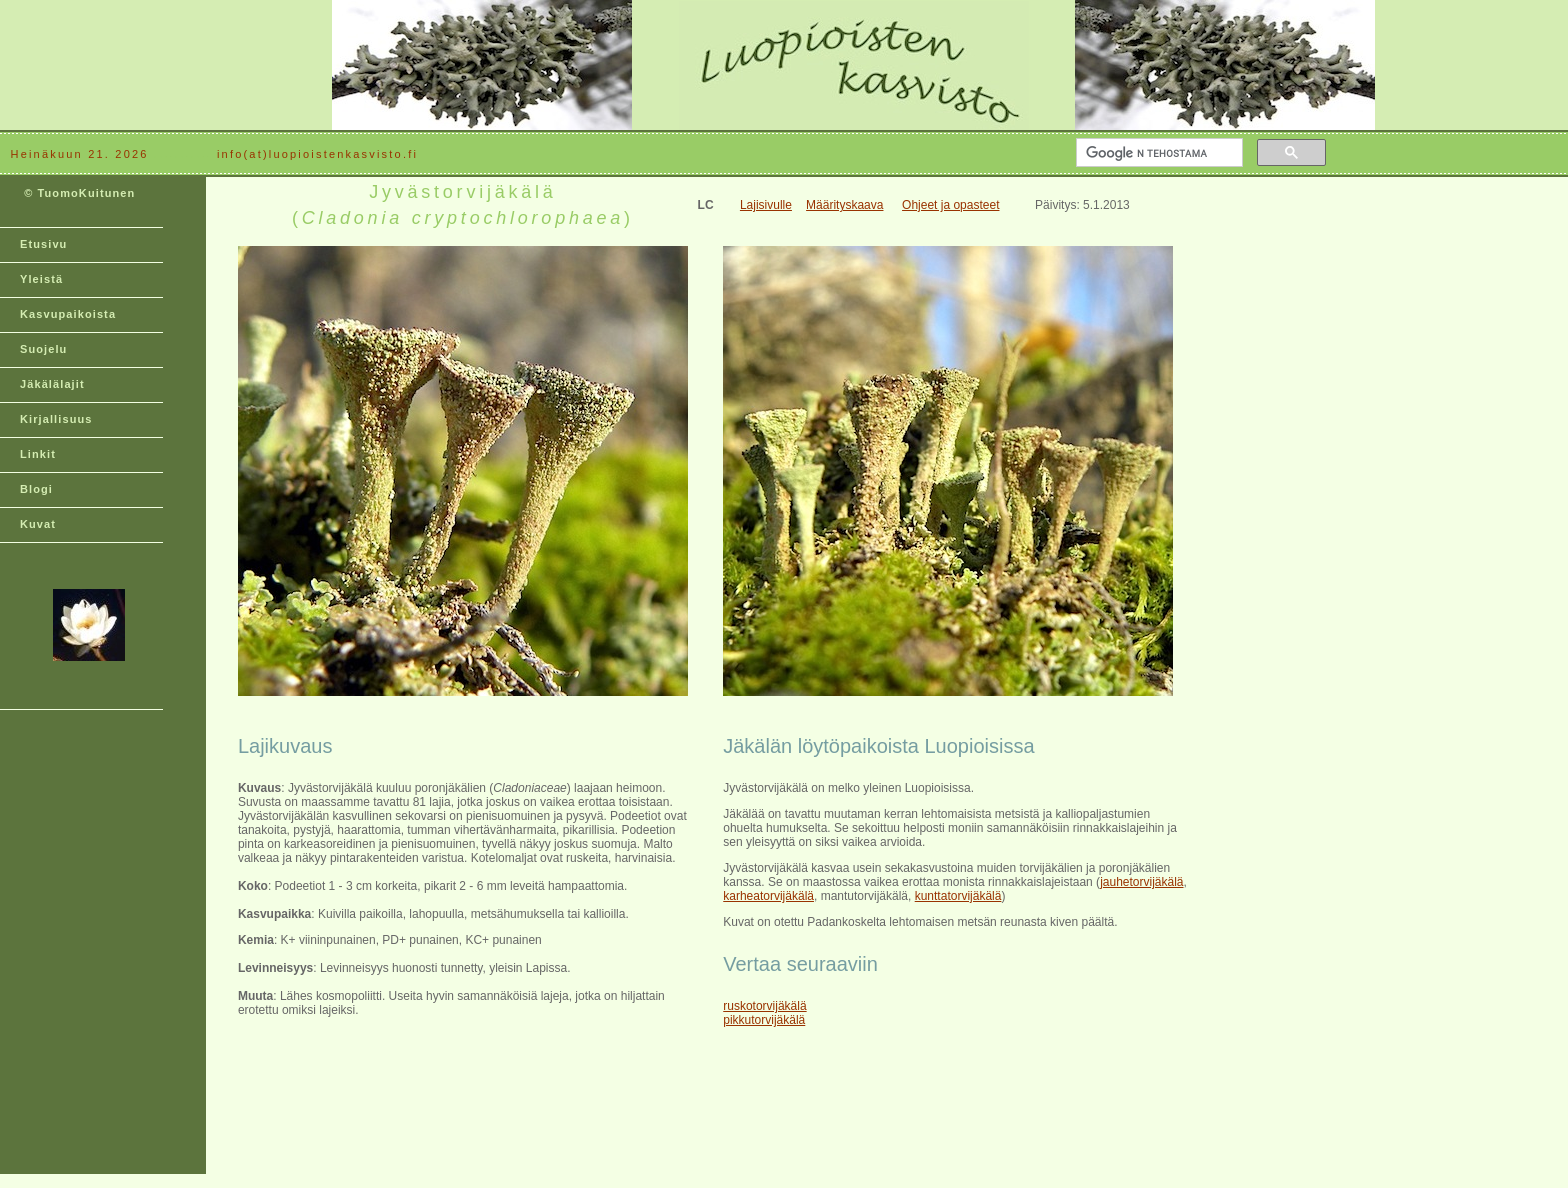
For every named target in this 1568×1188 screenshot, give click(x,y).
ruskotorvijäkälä (764, 1006)
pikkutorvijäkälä (764, 1020)
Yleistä (41, 279)
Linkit (38, 454)
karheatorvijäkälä (768, 896)
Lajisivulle (766, 205)
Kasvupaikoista (68, 314)
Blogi (36, 489)
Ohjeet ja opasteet (950, 205)
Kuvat (38, 524)
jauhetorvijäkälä (1141, 882)
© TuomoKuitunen (77, 201)
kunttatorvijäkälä (958, 896)
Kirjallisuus (56, 419)
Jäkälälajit (52, 384)
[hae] (1157, 153)
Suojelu (43, 349)
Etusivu (43, 244)
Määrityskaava (844, 205)
